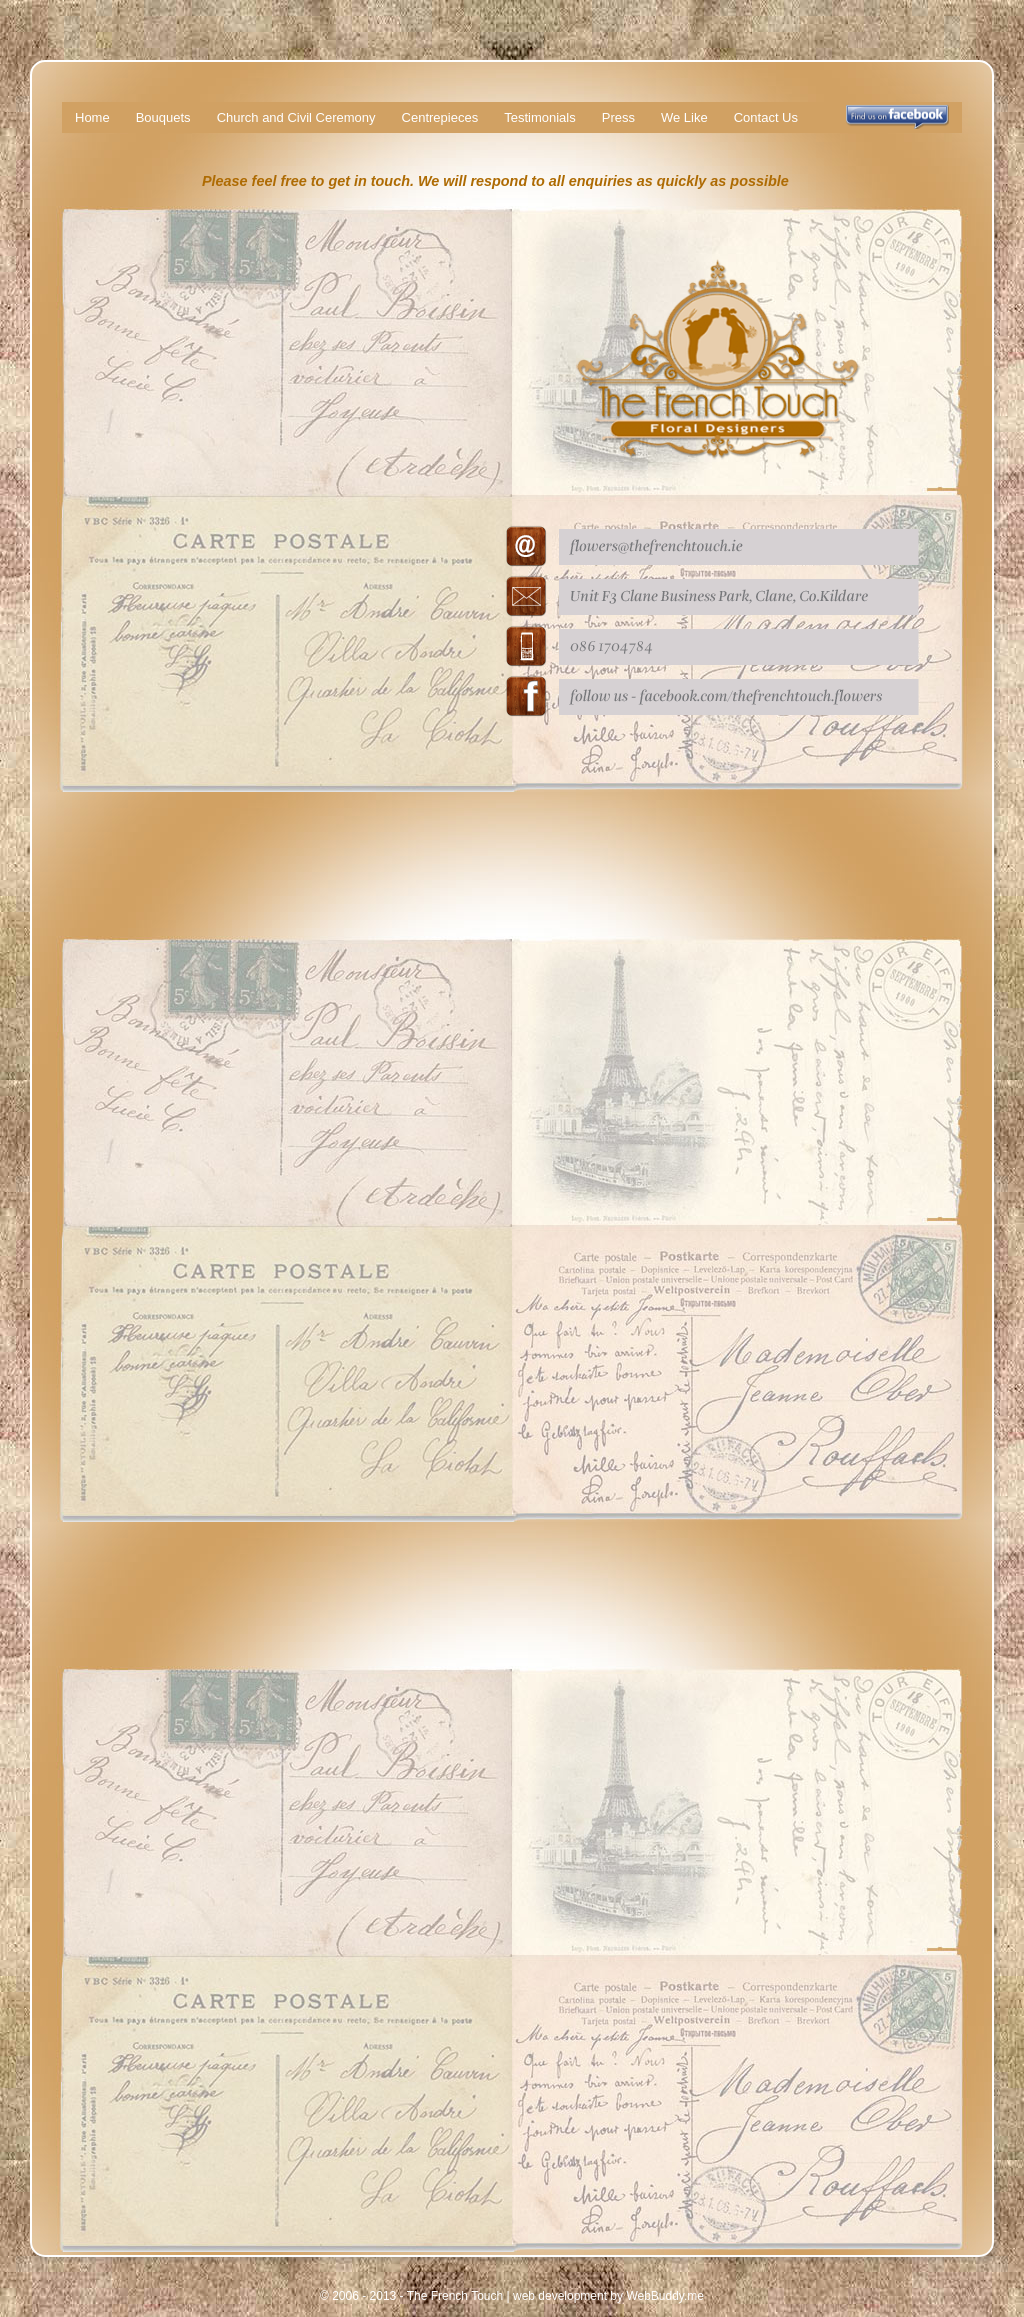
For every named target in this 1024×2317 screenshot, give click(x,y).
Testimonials (540, 117)
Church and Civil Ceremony (296, 117)
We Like (684, 117)
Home (92, 117)
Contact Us (766, 117)
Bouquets (163, 117)
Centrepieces (440, 117)
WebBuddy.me (665, 2296)
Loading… (262, 1215)
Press (618, 117)
